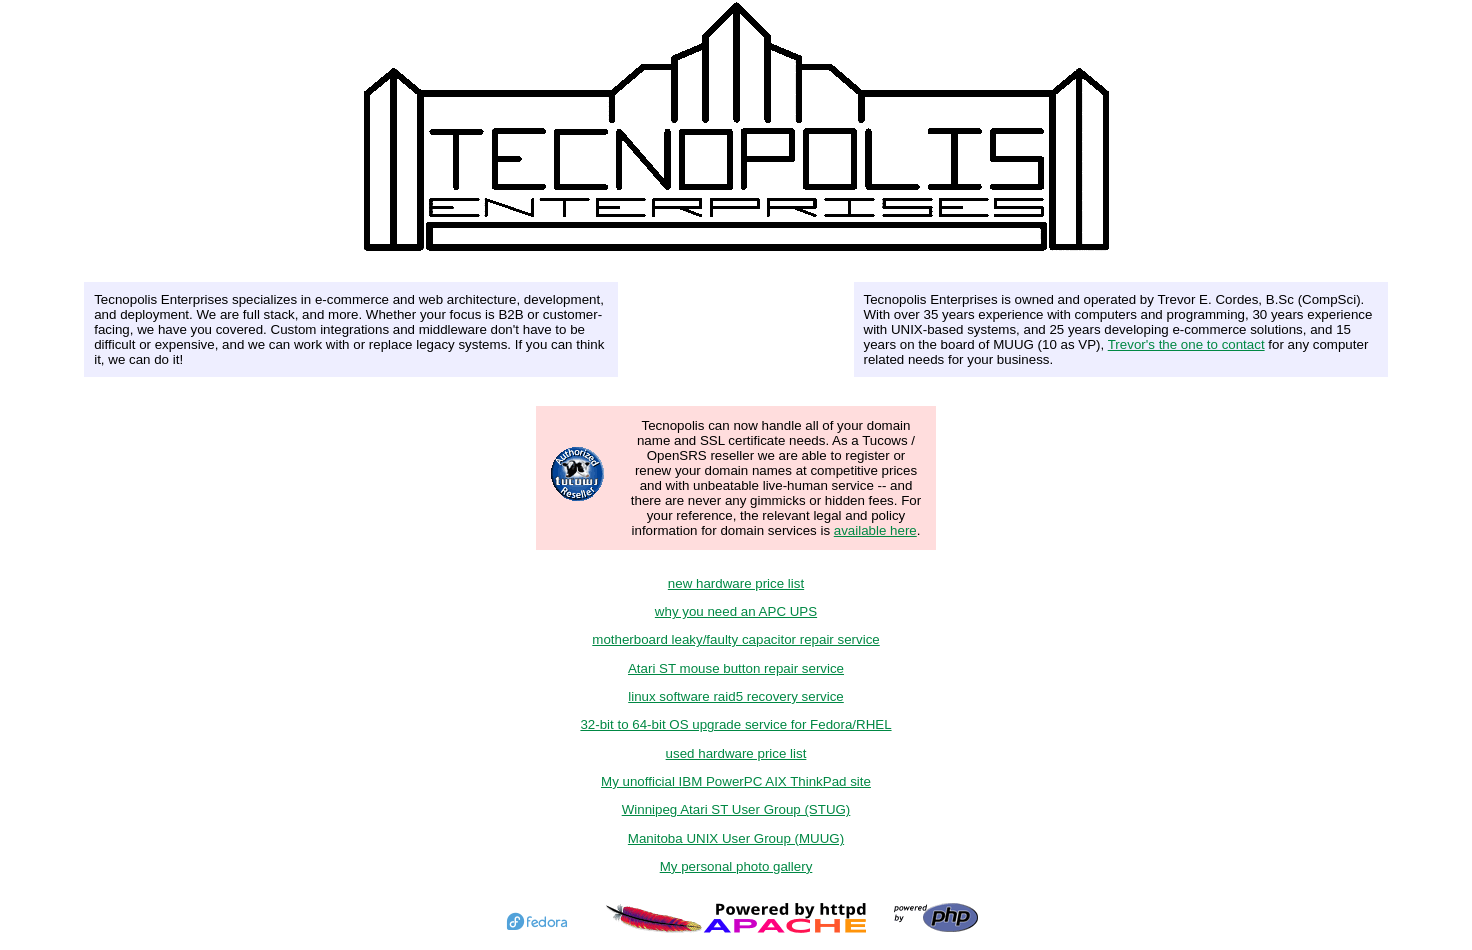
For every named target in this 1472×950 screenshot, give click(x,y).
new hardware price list (736, 583)
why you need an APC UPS (736, 611)
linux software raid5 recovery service (736, 696)
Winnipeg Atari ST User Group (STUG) (736, 809)
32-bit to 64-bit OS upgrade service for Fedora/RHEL (735, 724)
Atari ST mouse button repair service (736, 668)
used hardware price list (736, 753)
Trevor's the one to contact (1186, 344)
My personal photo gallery (736, 866)
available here (875, 530)
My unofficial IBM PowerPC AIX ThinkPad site (736, 781)
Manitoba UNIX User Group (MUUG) (736, 838)
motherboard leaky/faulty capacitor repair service (735, 639)
